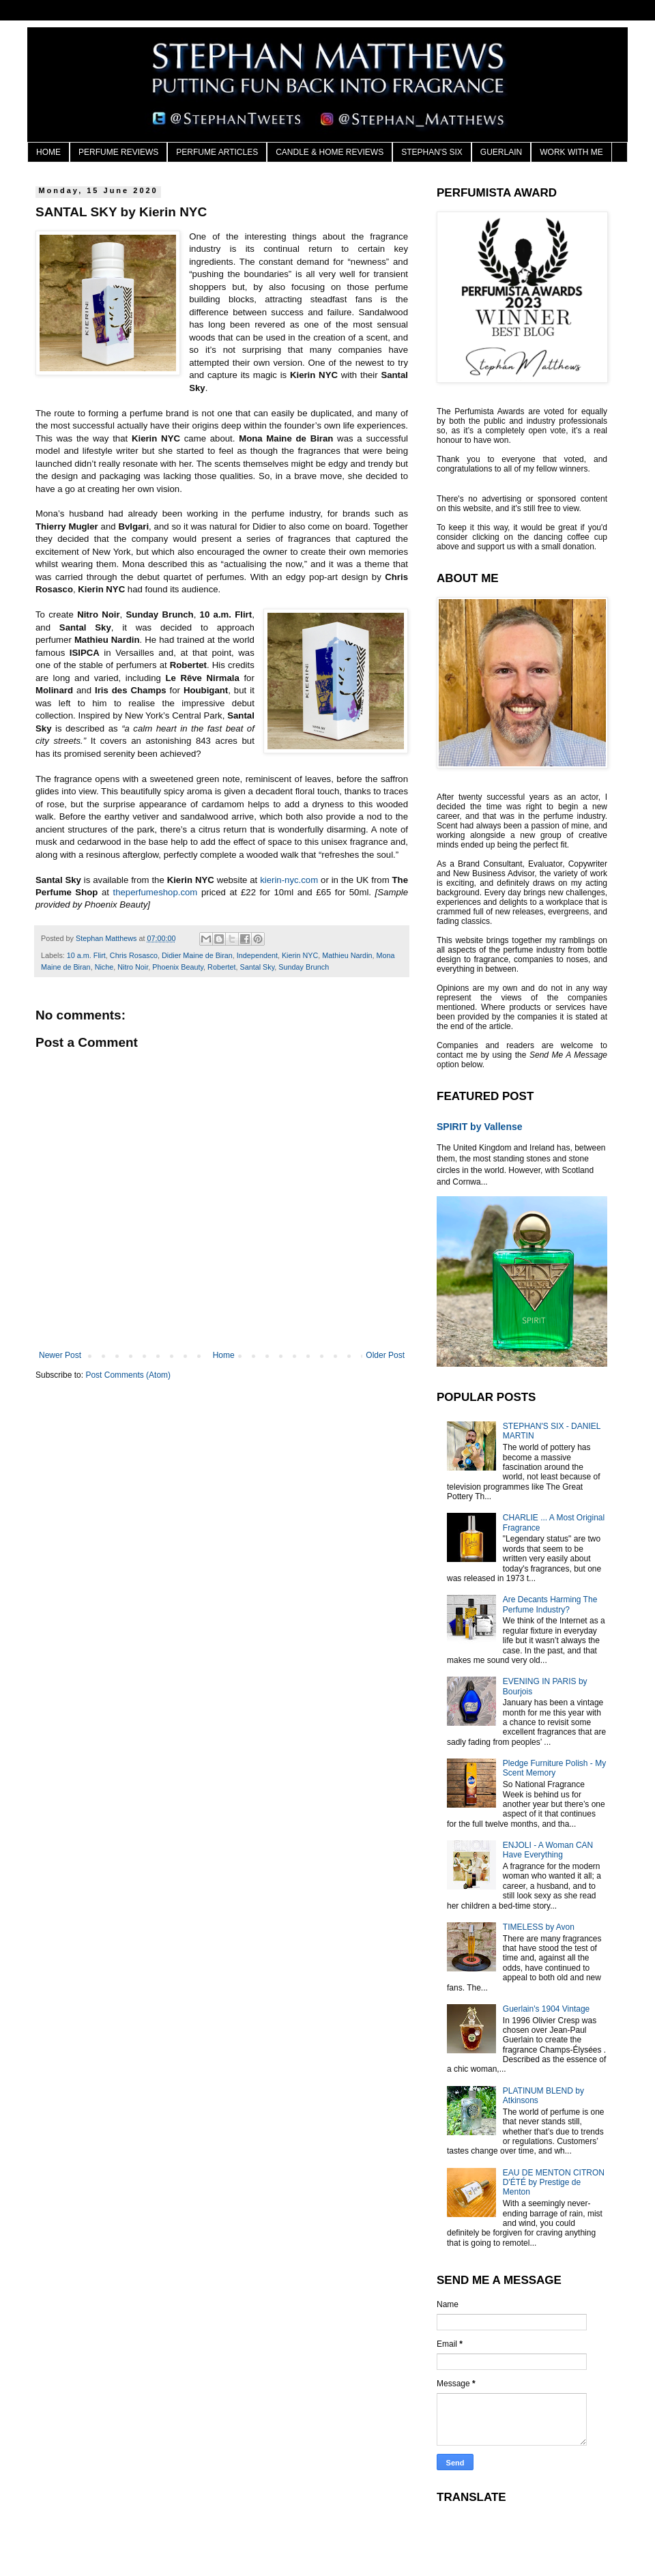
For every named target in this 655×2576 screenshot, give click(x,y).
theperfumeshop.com (155, 892)
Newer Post (60, 1355)
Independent (257, 955)
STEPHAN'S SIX (432, 152)
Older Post (385, 1355)
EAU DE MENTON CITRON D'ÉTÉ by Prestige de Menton (554, 2182)
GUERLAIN (501, 152)
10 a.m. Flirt (86, 955)
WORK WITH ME (571, 152)
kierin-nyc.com (289, 880)
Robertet (221, 967)
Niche (104, 967)
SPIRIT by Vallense (480, 1126)
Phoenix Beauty (177, 967)
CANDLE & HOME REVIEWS (329, 152)
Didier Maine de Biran (197, 955)
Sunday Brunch (303, 967)
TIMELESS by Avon (538, 1927)
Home (224, 1355)
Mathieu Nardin (347, 955)
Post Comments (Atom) (128, 1375)
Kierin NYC (300, 955)
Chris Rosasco (134, 955)
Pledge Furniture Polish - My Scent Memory (554, 1768)
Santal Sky (257, 967)
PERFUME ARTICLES (217, 152)
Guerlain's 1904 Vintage (546, 2009)
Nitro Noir (132, 967)
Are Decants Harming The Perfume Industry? (550, 1604)
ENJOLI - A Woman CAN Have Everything (548, 1849)
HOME (48, 152)
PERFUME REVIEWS (118, 152)
